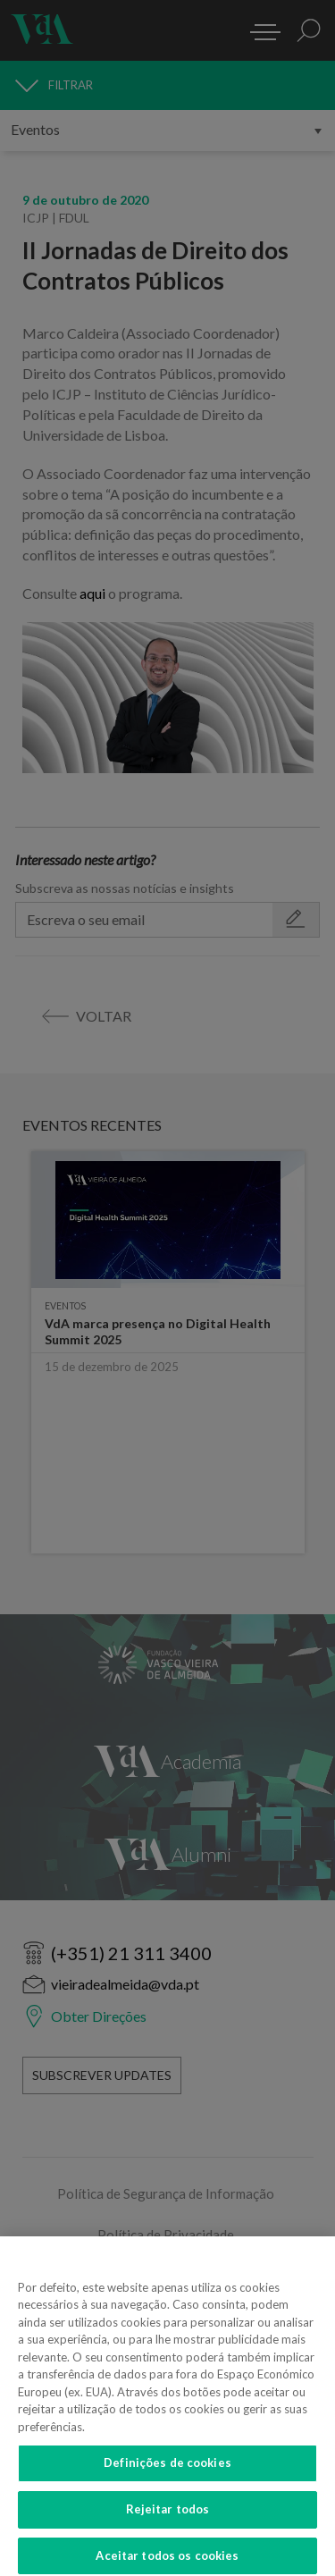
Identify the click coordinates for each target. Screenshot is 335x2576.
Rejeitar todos (168, 2517)
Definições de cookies (167, 2470)
